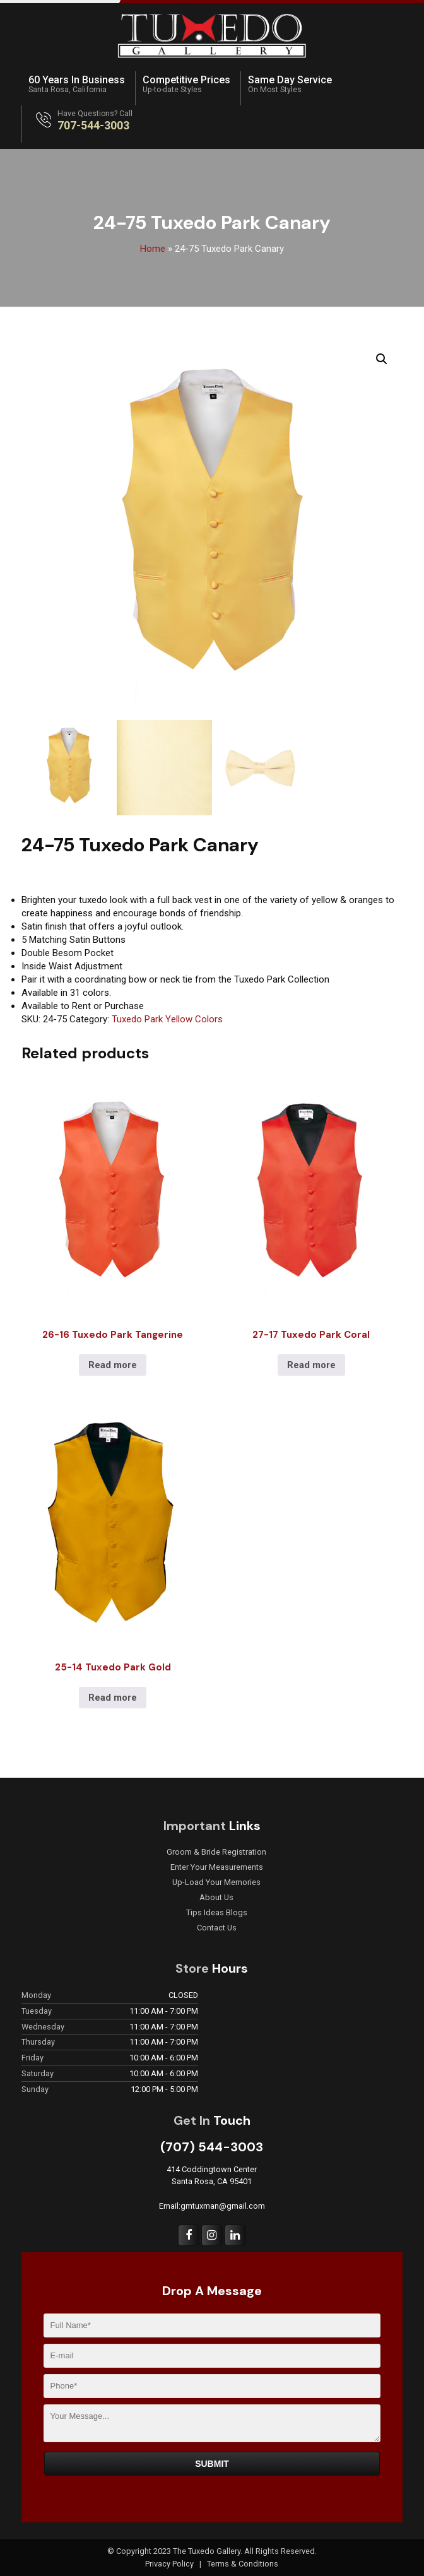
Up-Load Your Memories (216, 1882)
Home (152, 248)
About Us (216, 1897)
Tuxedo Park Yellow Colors (167, 1019)
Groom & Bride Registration (216, 1852)
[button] (381, 359)
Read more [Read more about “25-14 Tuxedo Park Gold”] (112, 1697)
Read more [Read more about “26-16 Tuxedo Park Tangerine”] (112, 1365)
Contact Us (217, 1927)
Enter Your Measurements (216, 1867)
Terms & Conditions (242, 2563)
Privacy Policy (170, 2563)
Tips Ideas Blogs (216, 1912)
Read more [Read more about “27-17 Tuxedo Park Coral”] (311, 1365)
